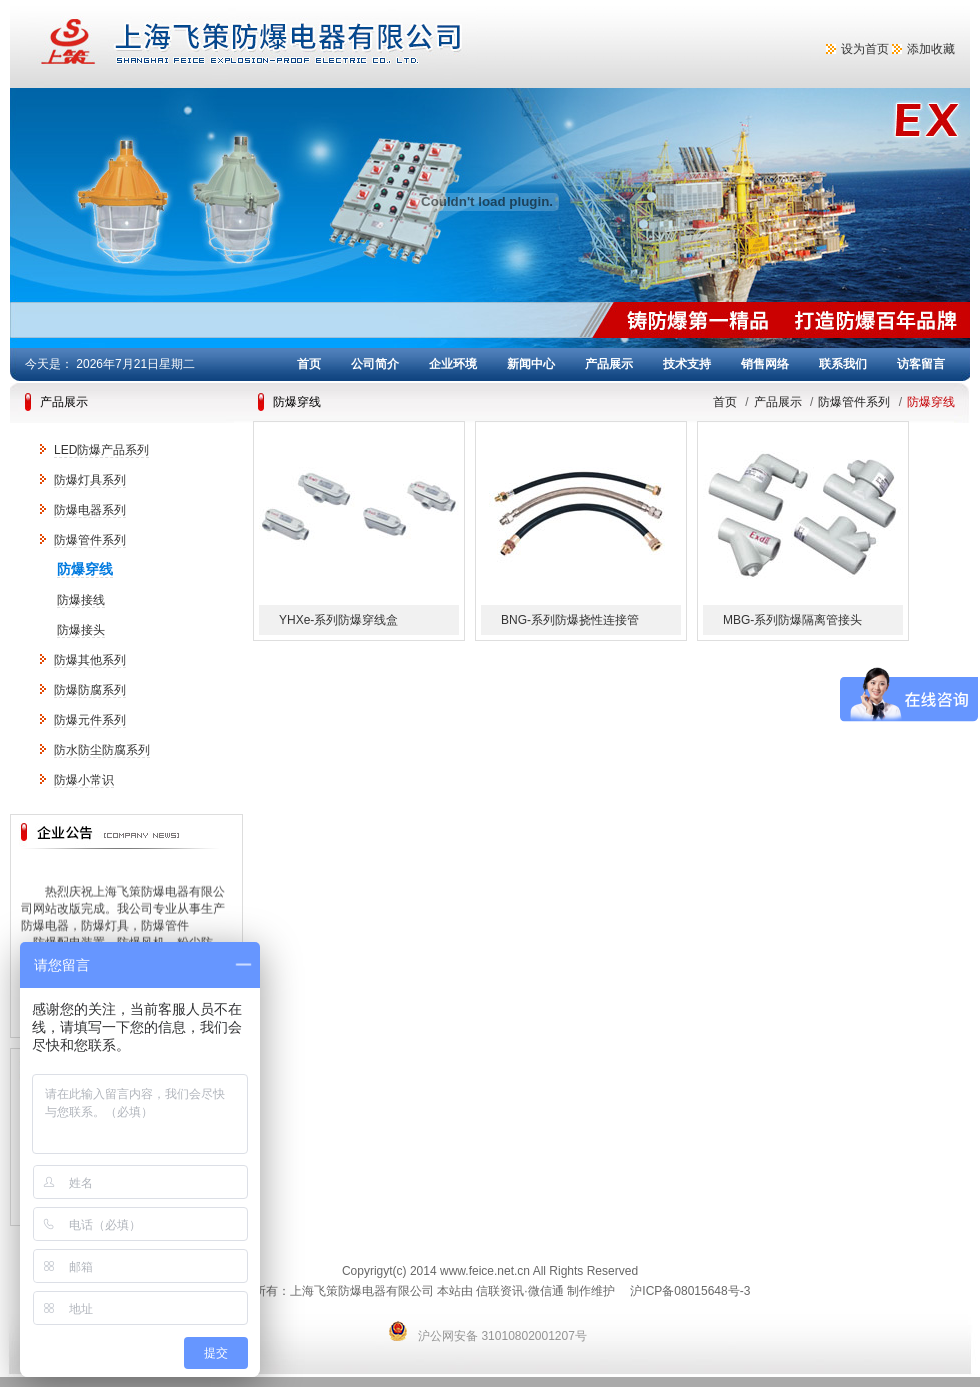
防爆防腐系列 (90, 690)
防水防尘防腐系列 (102, 750)
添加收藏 (931, 49)
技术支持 (687, 364)
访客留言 (921, 364)
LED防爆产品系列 (101, 450)
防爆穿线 (85, 569)
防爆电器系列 (90, 510)
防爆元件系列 (90, 720)
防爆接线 (81, 600)
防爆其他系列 (90, 660)
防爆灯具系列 (90, 480)
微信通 (546, 1291)
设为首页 (865, 49)
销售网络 (765, 364)
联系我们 (843, 364)
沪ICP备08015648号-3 (690, 1291)
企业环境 (453, 364)
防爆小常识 (84, 780)
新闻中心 (531, 364)
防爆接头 (81, 630)
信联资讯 (500, 1291)
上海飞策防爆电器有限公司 (330, 44)
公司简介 (375, 364)
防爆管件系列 (90, 540)
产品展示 (609, 364)
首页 (309, 364)
